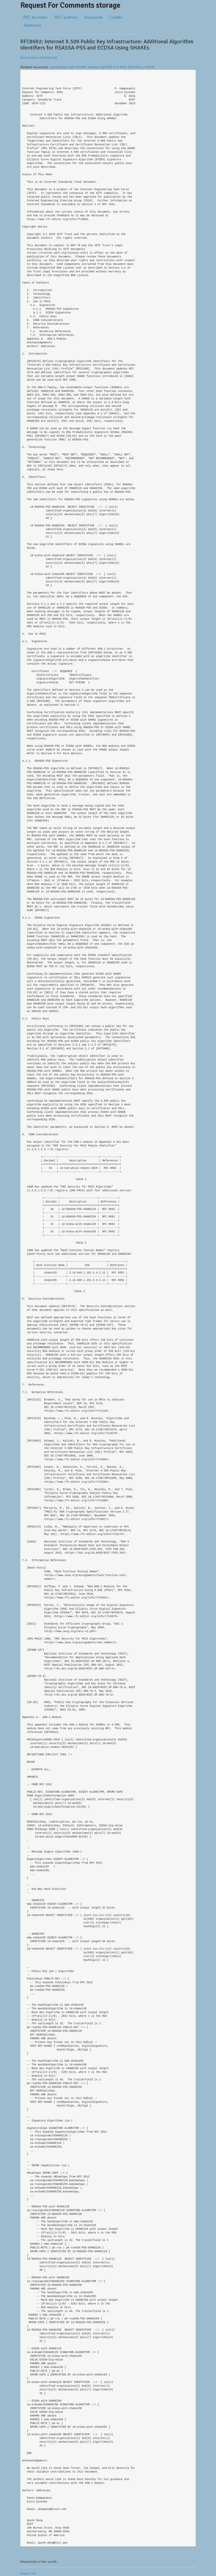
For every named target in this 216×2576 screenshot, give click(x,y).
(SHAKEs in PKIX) (141, 67)
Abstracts (32, 25)
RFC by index (35, 17)
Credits (115, 17)
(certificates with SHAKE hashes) (74, 67)
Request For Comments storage (70, 5)
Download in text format (38, 57)
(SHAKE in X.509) (113, 67)
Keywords (93, 17)
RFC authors (66, 17)
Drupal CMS (28, 2573)
